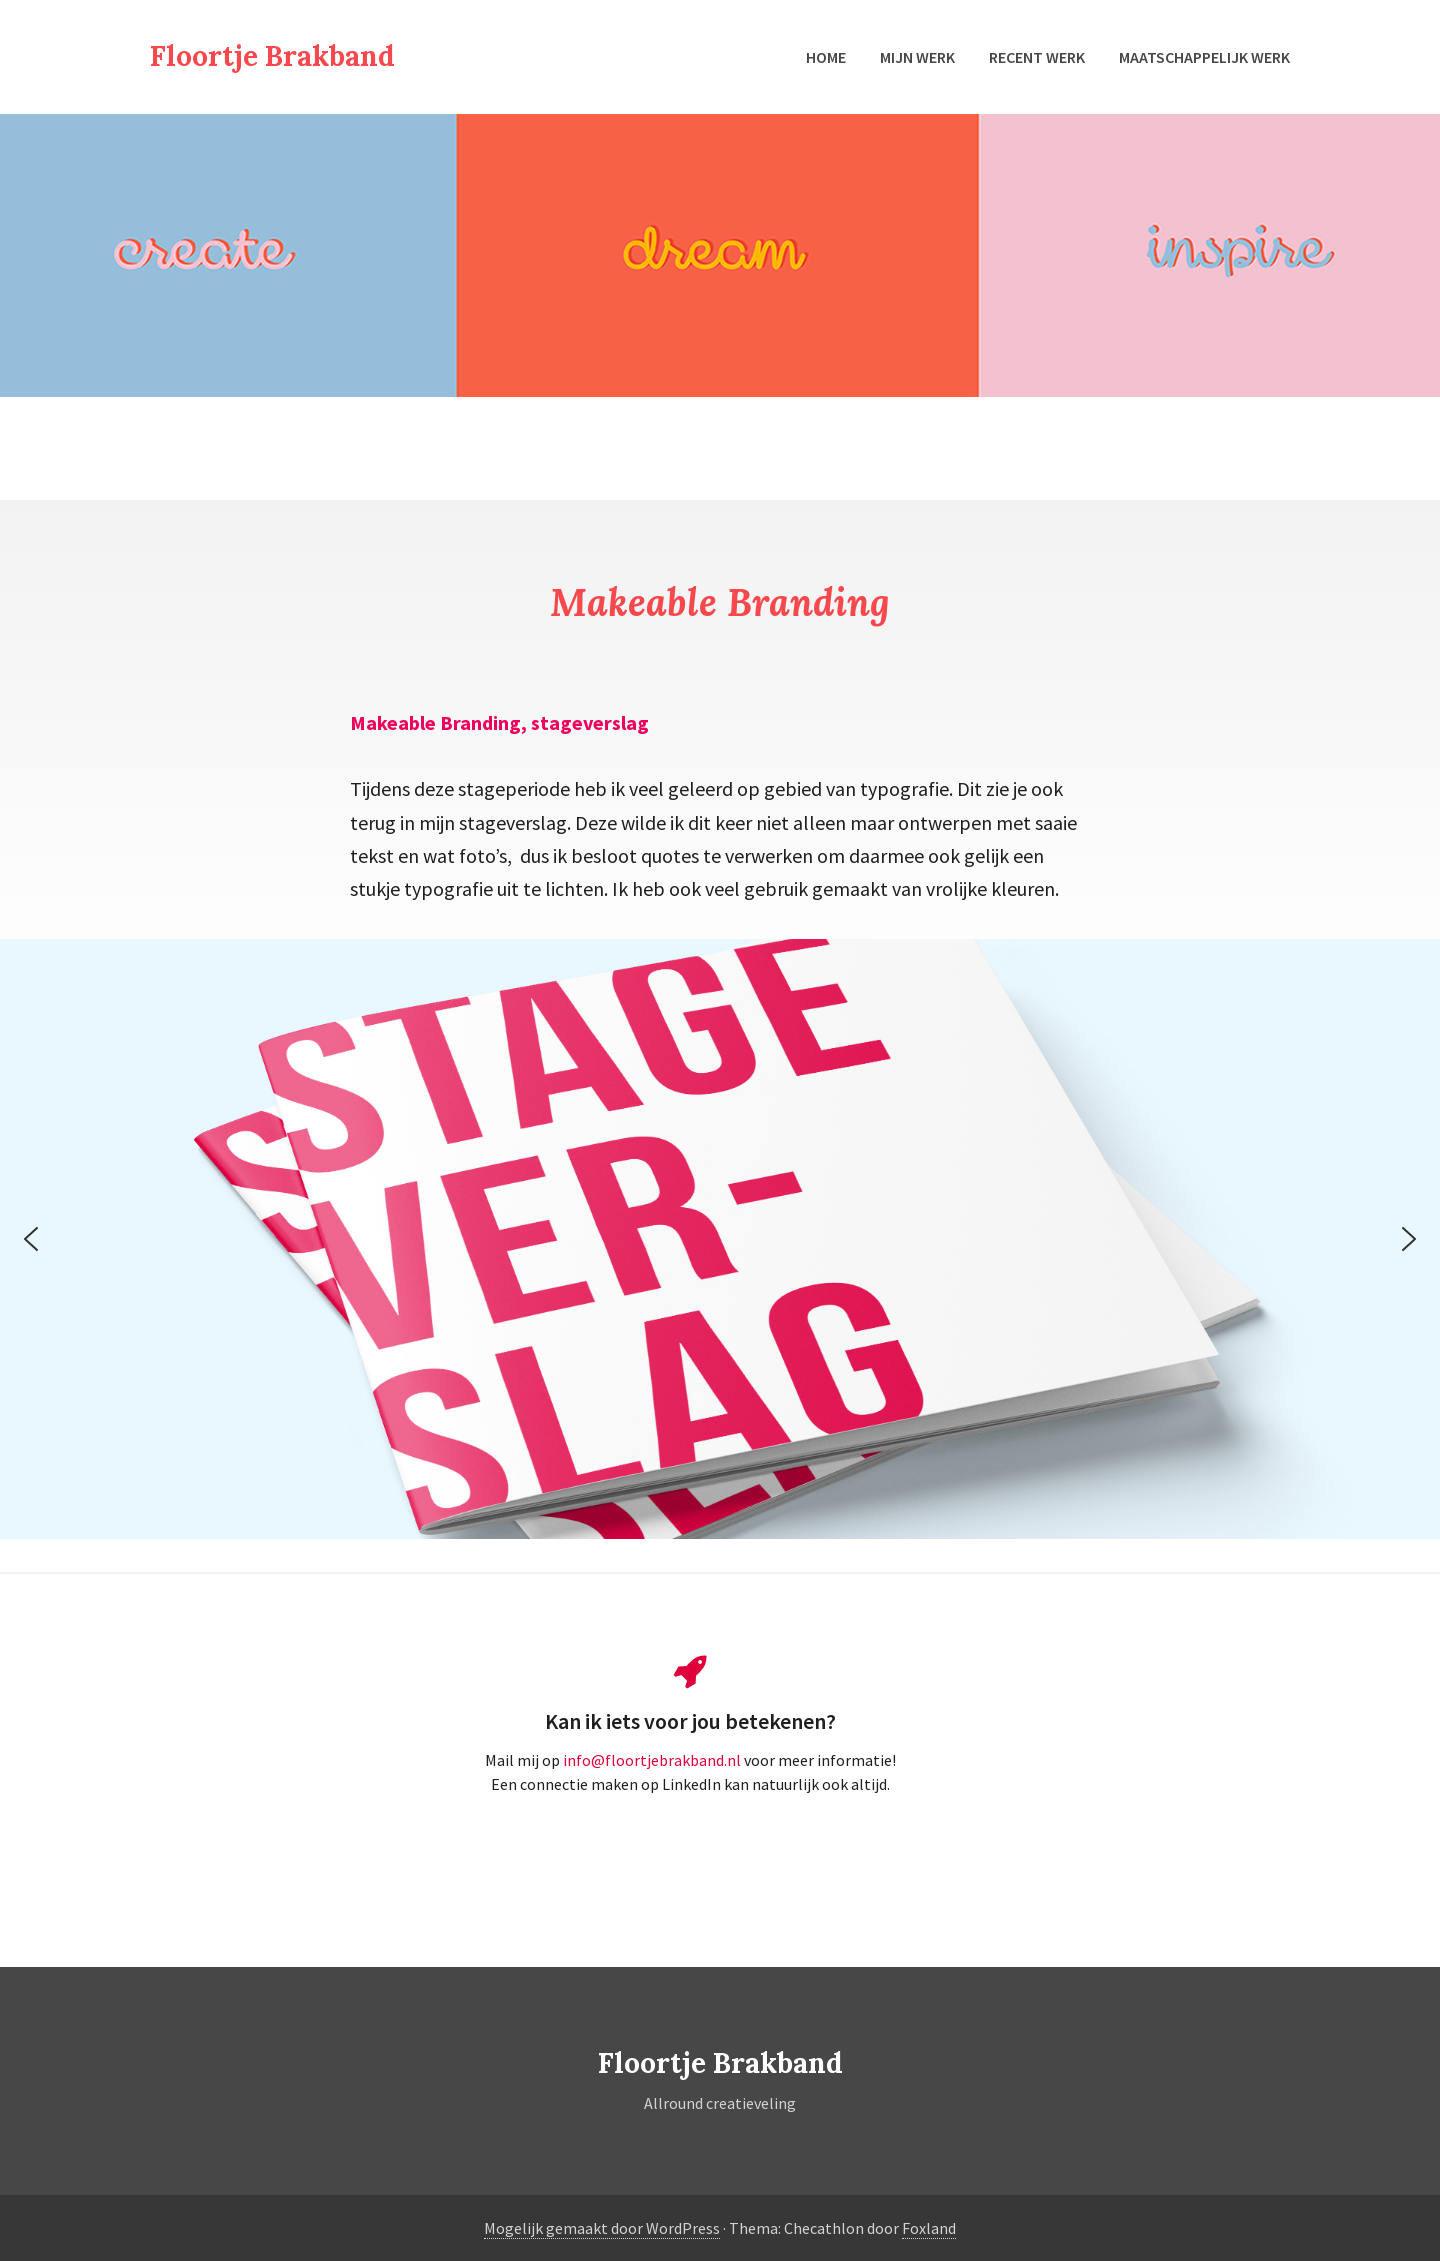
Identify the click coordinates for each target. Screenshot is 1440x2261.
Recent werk (1037, 57)
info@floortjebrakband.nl (653, 1760)
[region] (720, 1239)
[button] (31, 1239)
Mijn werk (917, 57)
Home (826, 57)
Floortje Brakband (272, 56)
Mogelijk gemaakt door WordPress (602, 2228)
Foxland (929, 2228)
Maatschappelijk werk (1204, 57)
